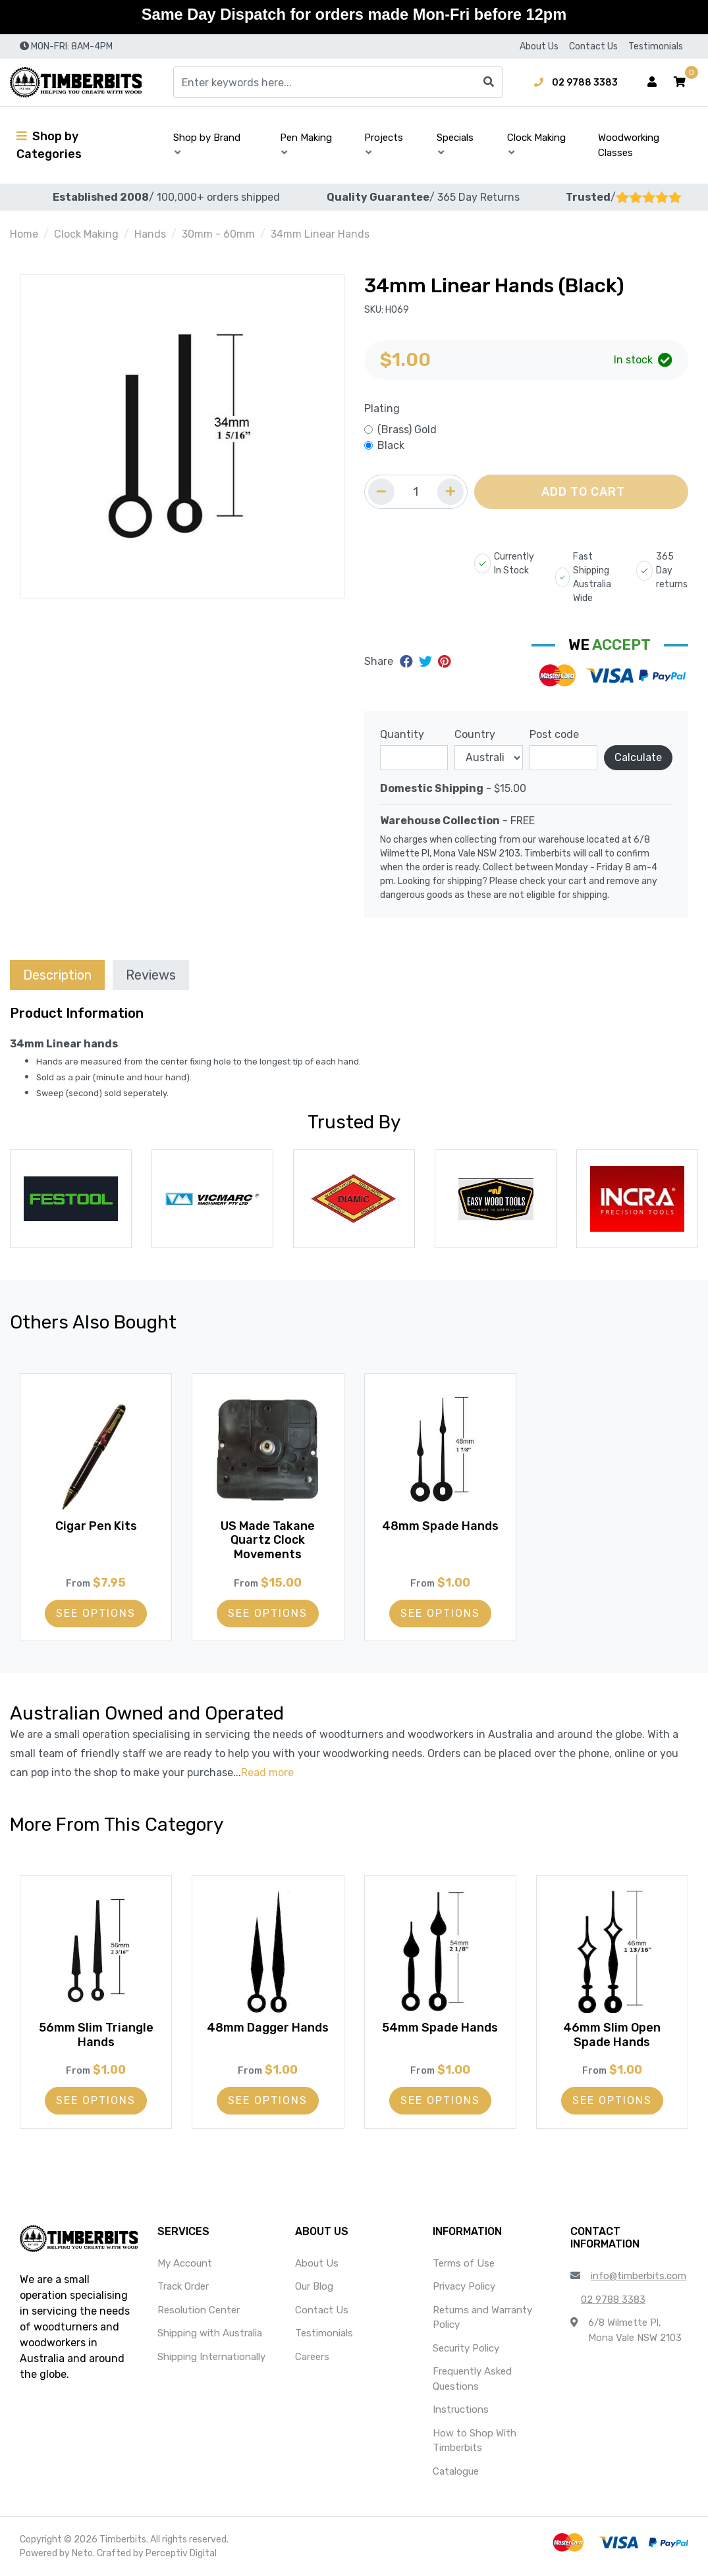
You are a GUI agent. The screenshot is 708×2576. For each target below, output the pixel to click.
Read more (267, 1772)
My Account (184, 2263)
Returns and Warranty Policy (482, 2317)
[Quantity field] (416, 492)
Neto (82, 2553)
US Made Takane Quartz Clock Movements (268, 1537)
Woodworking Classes (628, 145)
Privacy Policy (464, 2286)
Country (474, 734)
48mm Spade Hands (440, 1523)
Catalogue (456, 2471)
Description (57, 975)
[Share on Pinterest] (444, 662)
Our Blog (314, 2286)
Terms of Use (464, 2263)
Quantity (402, 734)
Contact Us (593, 46)
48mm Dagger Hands (268, 2032)
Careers (312, 2357)
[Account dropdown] (652, 82)
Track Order (183, 2286)
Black (390, 445)
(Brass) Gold (407, 429)
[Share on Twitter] (427, 662)
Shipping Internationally (211, 2357)
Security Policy (466, 2348)
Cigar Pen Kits (96, 1523)
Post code (554, 734)
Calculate (638, 757)
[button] (679, 82)
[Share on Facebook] (408, 662)
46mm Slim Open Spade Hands (612, 2032)
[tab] (57, 974)
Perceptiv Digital (181, 2553)
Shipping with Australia (209, 2333)
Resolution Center (198, 2310)
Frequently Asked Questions (472, 2378)
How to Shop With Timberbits (474, 2440)
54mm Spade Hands (440, 2025)
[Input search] (338, 82)
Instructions (461, 2409)
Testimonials (655, 46)
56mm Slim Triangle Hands (96, 2032)
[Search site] (489, 82)
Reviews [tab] (151, 975)
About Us (539, 46)
